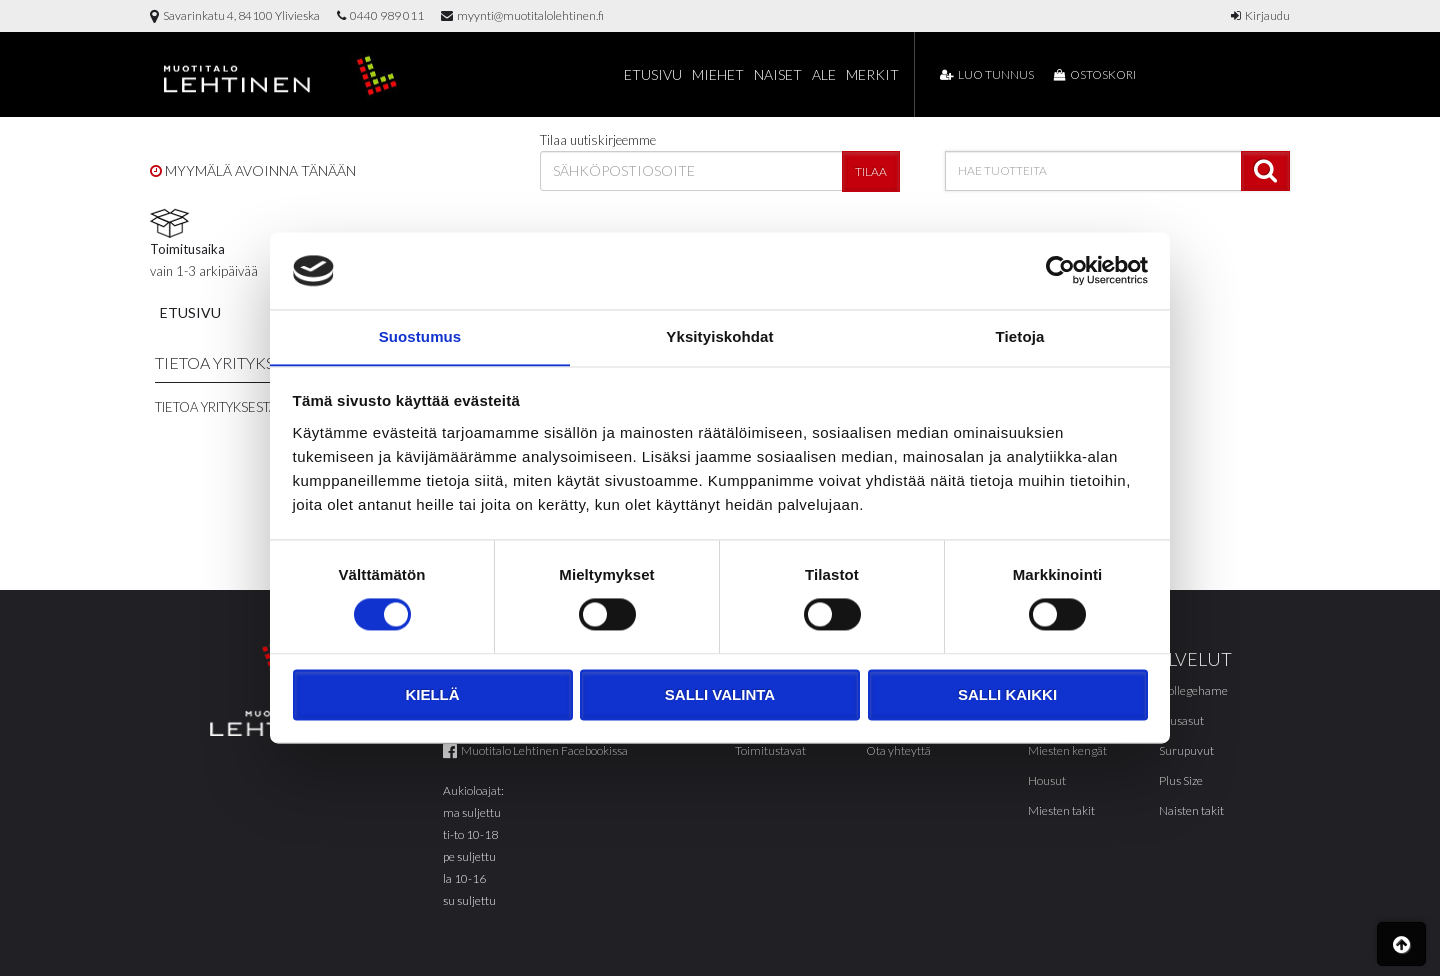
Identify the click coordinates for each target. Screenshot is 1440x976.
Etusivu (653, 74)
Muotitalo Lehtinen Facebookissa (535, 750)
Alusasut (1181, 720)
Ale (824, 74)
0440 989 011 (380, 15)
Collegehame (1193, 690)
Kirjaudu (1260, 15)
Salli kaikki (1007, 695)
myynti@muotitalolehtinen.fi (522, 15)
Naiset (778, 74)
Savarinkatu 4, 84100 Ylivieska (235, 15)
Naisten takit (1191, 810)
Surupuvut (1186, 750)
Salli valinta (720, 695)
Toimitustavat (770, 750)
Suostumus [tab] (420, 336)
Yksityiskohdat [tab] (719, 336)
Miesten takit (1061, 810)
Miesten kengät (1067, 750)
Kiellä (432, 695)
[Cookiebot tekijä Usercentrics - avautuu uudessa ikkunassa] (1060, 270)
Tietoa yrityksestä (216, 407)
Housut (1047, 780)
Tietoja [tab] (1020, 336)
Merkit (872, 74)
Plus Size (1181, 780)
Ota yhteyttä (898, 750)
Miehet (718, 74)
